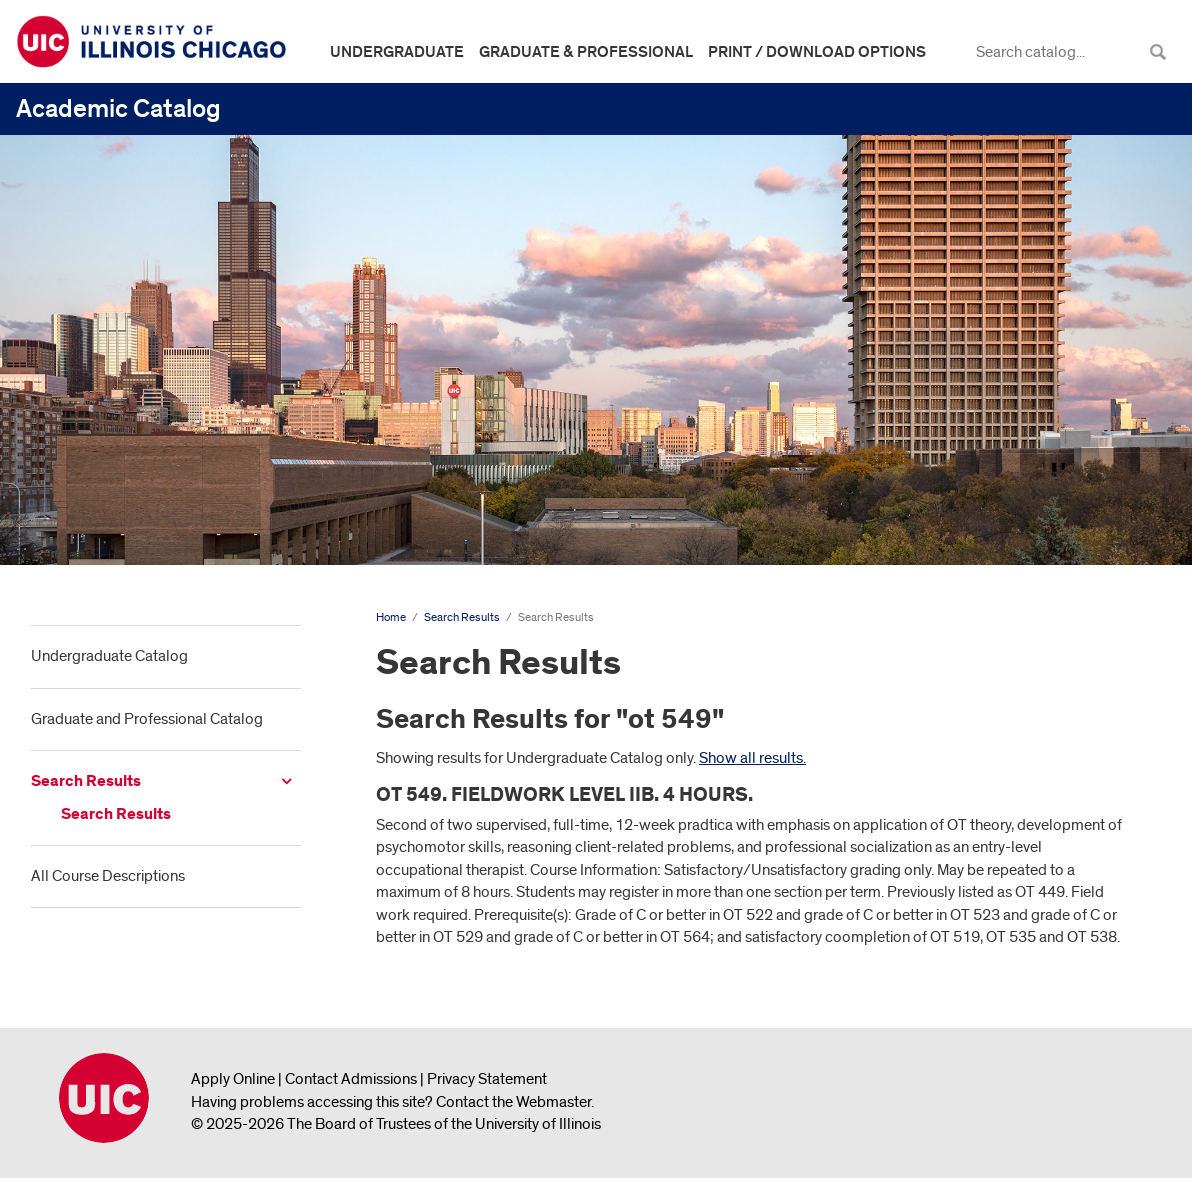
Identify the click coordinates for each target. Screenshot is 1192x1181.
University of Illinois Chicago (104, 1098)
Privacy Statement (487, 1079)
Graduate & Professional (586, 52)
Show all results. (752, 758)
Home (391, 617)
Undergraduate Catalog (109, 656)
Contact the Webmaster (513, 1102)
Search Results (86, 781)
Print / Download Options (817, 52)
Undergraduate (397, 52)
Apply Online (233, 1079)
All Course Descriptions (108, 876)
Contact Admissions (351, 1079)
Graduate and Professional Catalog (147, 719)
